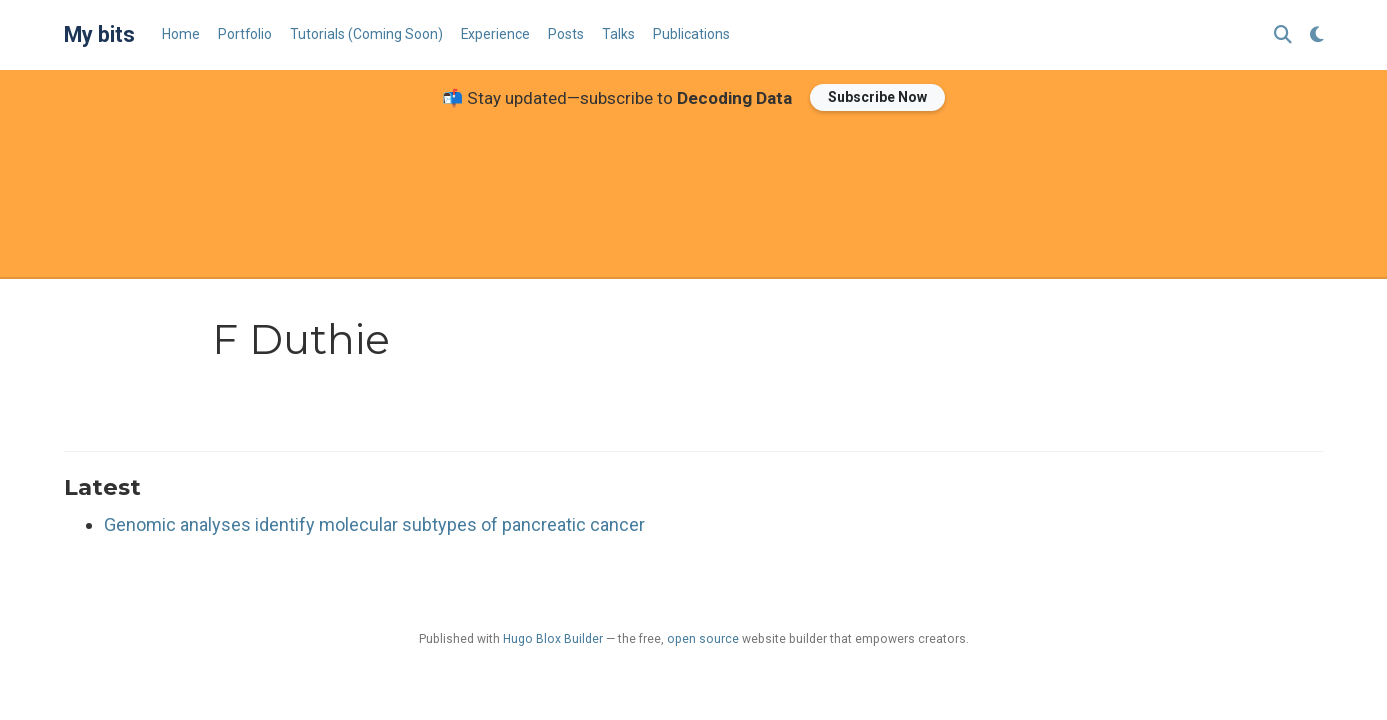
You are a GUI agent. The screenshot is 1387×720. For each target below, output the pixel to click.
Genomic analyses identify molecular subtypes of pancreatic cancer (374, 524)
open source (703, 639)
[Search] (1283, 35)
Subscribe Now (877, 97)
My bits (99, 34)
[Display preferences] (1317, 35)
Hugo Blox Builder (553, 639)
